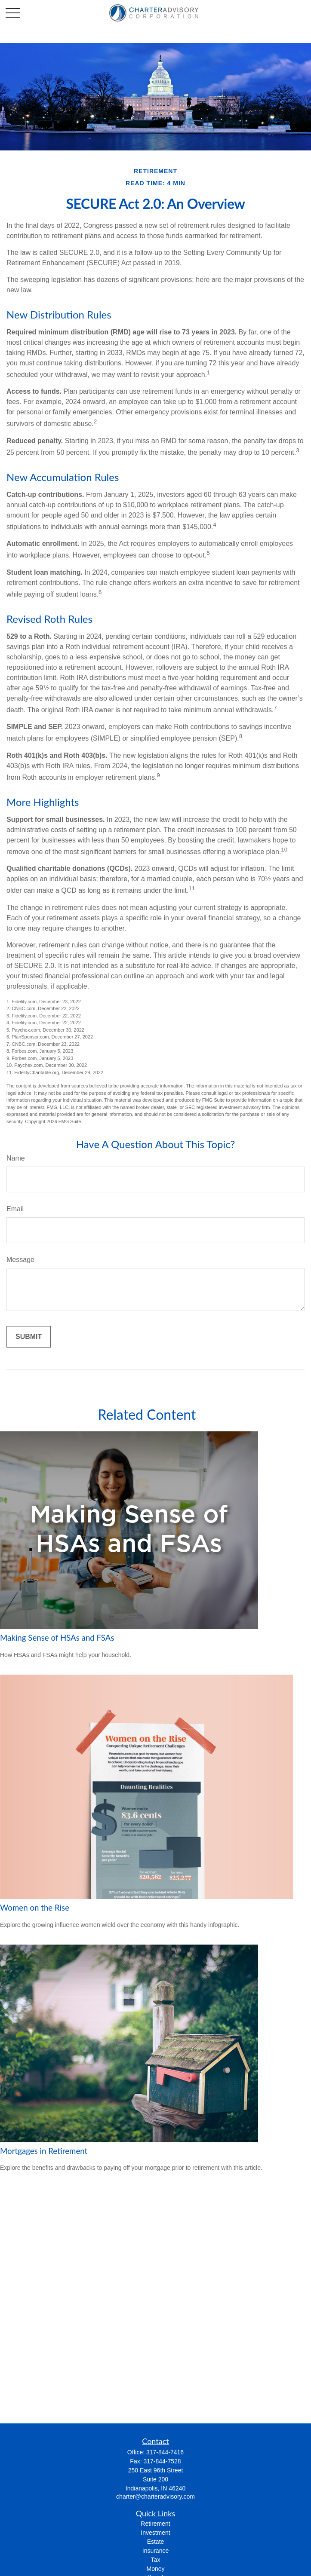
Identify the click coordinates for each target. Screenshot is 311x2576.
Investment (155, 2532)
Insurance (155, 2550)
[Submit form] (28, 1337)
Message (20, 1259)
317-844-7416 (165, 2452)
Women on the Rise (34, 1907)
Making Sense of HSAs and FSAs (57, 1637)
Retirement (155, 2523)
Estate (155, 2541)
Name (15, 1158)
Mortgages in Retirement (43, 2151)
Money (155, 2568)
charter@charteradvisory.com (155, 2496)
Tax (155, 2559)
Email (15, 1209)
